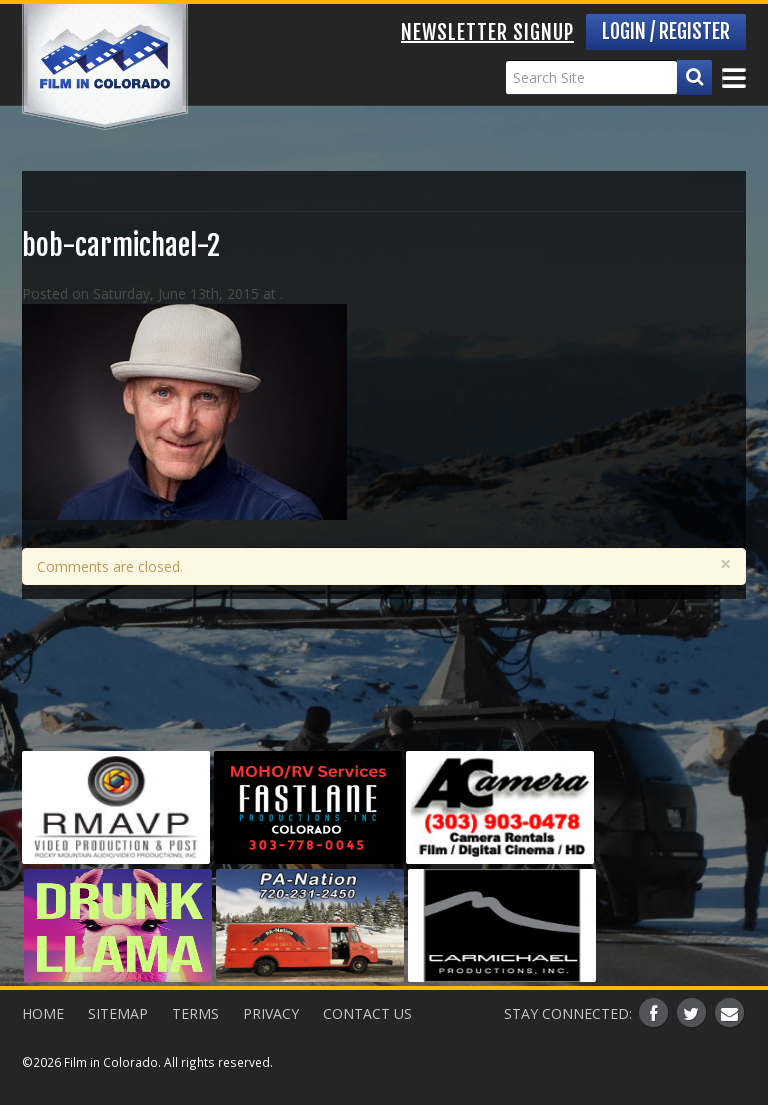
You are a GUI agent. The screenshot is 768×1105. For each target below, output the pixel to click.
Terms (195, 1013)
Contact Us (367, 1013)
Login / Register (666, 31)
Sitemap (118, 1013)
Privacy (271, 1013)
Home (43, 1013)
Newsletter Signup (487, 32)
